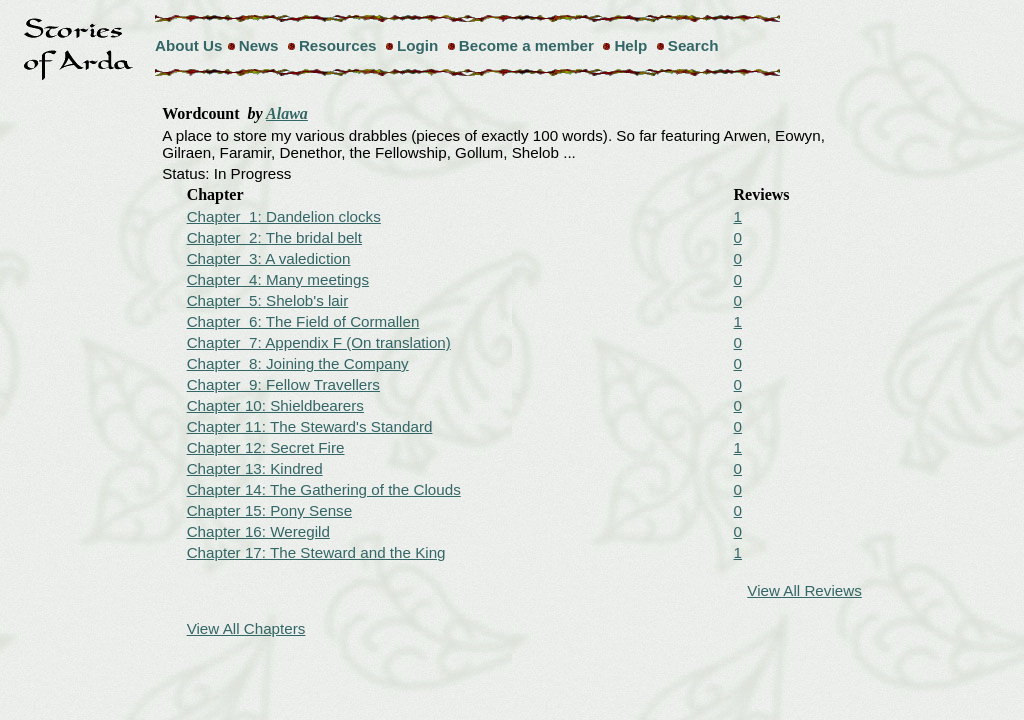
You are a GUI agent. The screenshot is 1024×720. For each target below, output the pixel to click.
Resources (338, 45)
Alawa (287, 113)
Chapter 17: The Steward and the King (316, 552)
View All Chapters (246, 628)
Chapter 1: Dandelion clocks (284, 216)
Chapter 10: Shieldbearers (275, 405)
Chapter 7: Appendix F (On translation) (319, 342)
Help (630, 45)
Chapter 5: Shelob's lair (268, 300)
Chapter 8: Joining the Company (298, 363)
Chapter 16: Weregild (258, 531)
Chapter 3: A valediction (269, 258)
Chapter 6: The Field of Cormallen (303, 321)
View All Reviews (804, 590)
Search (693, 45)
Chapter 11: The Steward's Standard (310, 426)
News (259, 45)
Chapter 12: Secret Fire (266, 447)
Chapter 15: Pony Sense (269, 510)
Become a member (526, 45)
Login (417, 45)
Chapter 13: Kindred (255, 468)
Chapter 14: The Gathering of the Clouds (324, 489)
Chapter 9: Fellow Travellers (283, 384)
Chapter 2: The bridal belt (274, 237)
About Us (189, 45)
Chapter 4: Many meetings (278, 279)
